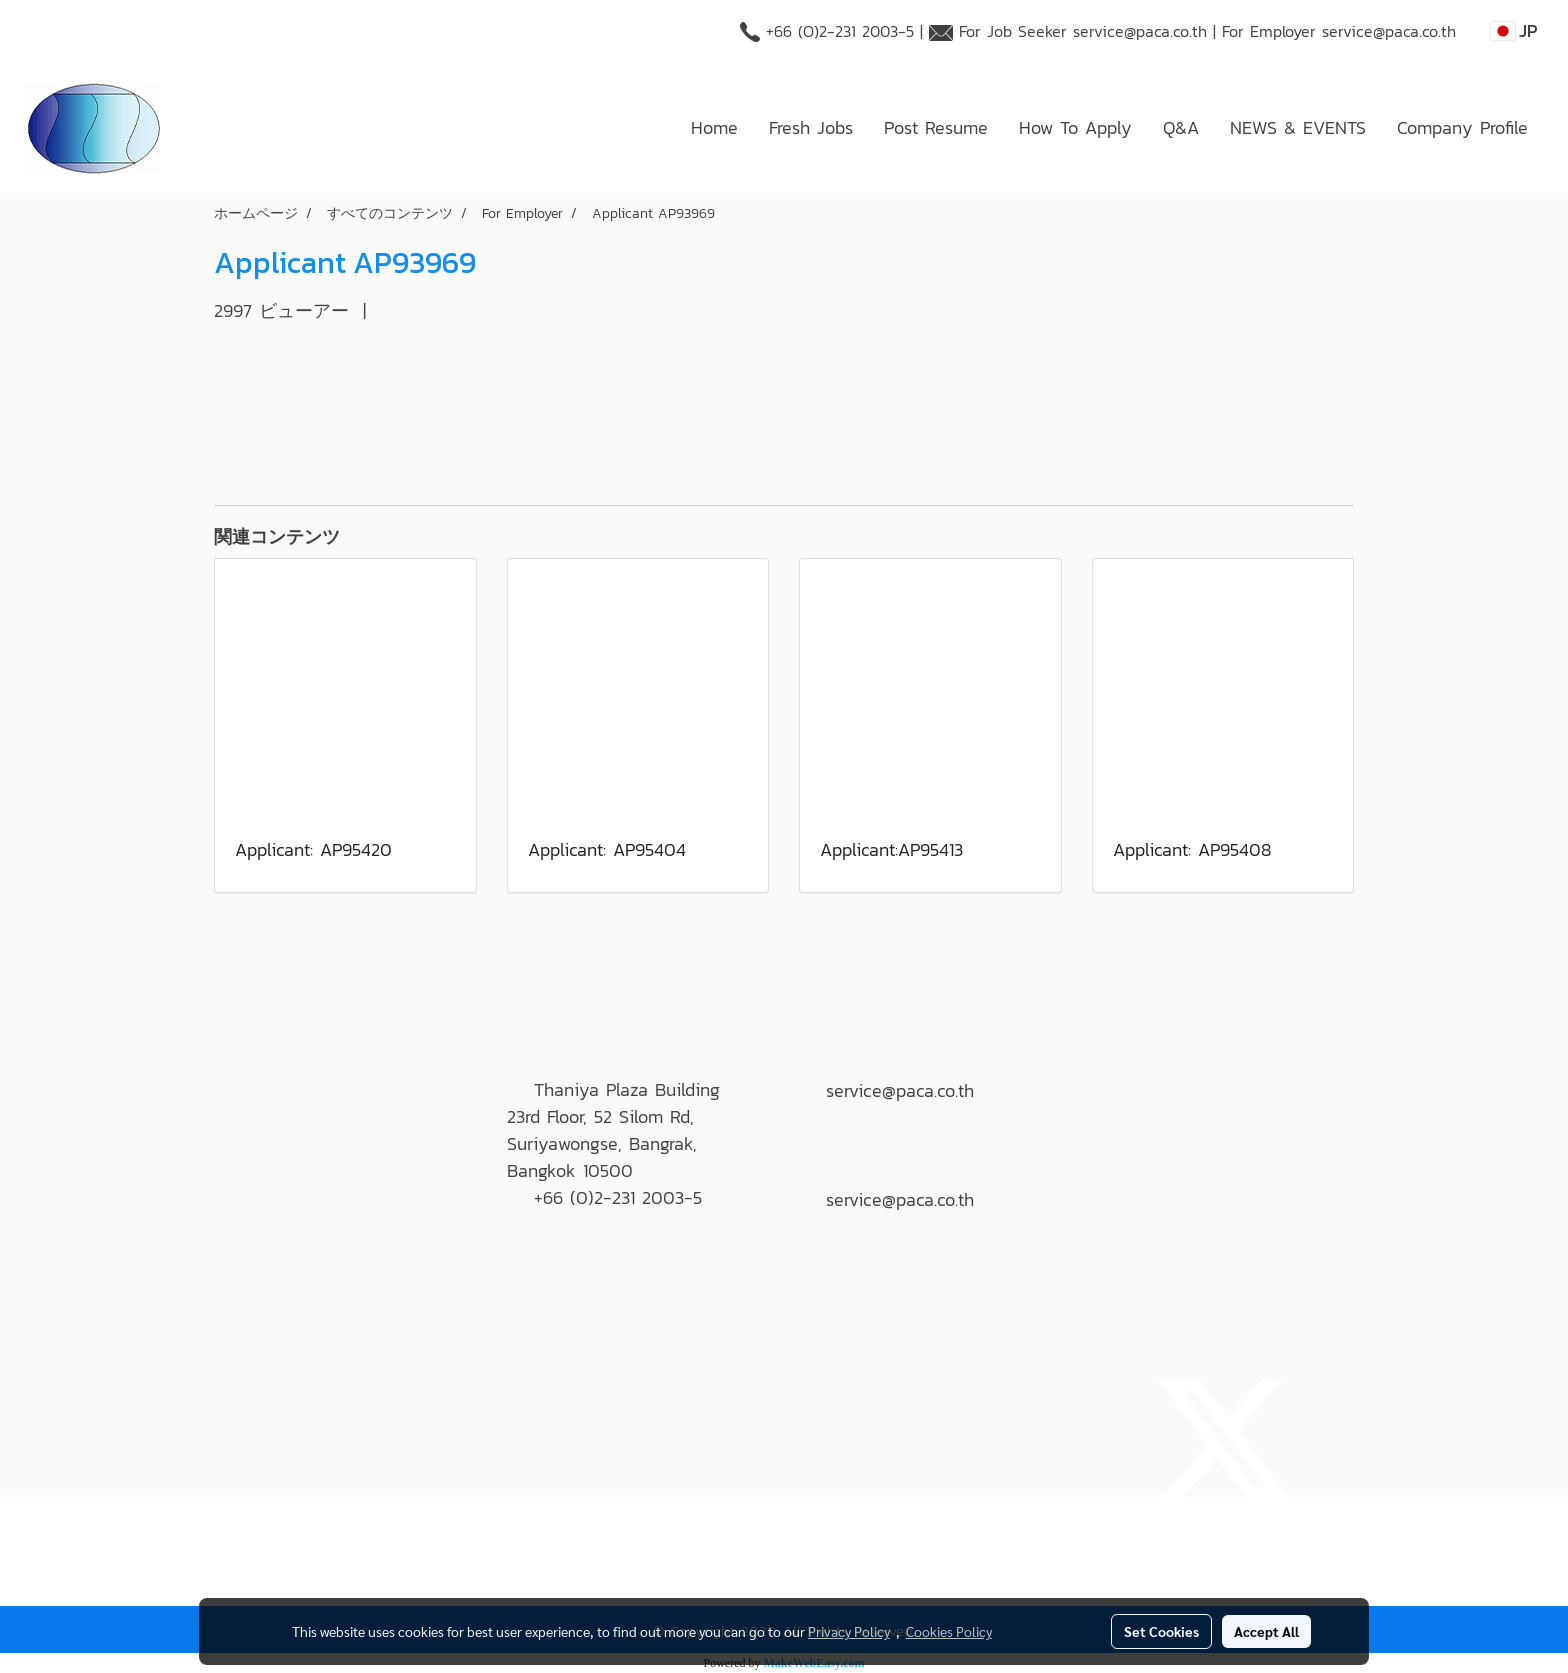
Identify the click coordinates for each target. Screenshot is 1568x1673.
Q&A (1181, 127)
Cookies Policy (949, 1631)
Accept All (1266, 1631)
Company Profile (1462, 127)
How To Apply (1075, 127)
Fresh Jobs (811, 127)
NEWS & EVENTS (1298, 127)
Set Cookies (1161, 1631)
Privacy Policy (849, 1631)
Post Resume (936, 127)
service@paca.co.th (1140, 31)
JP (1514, 30)
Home (714, 127)
